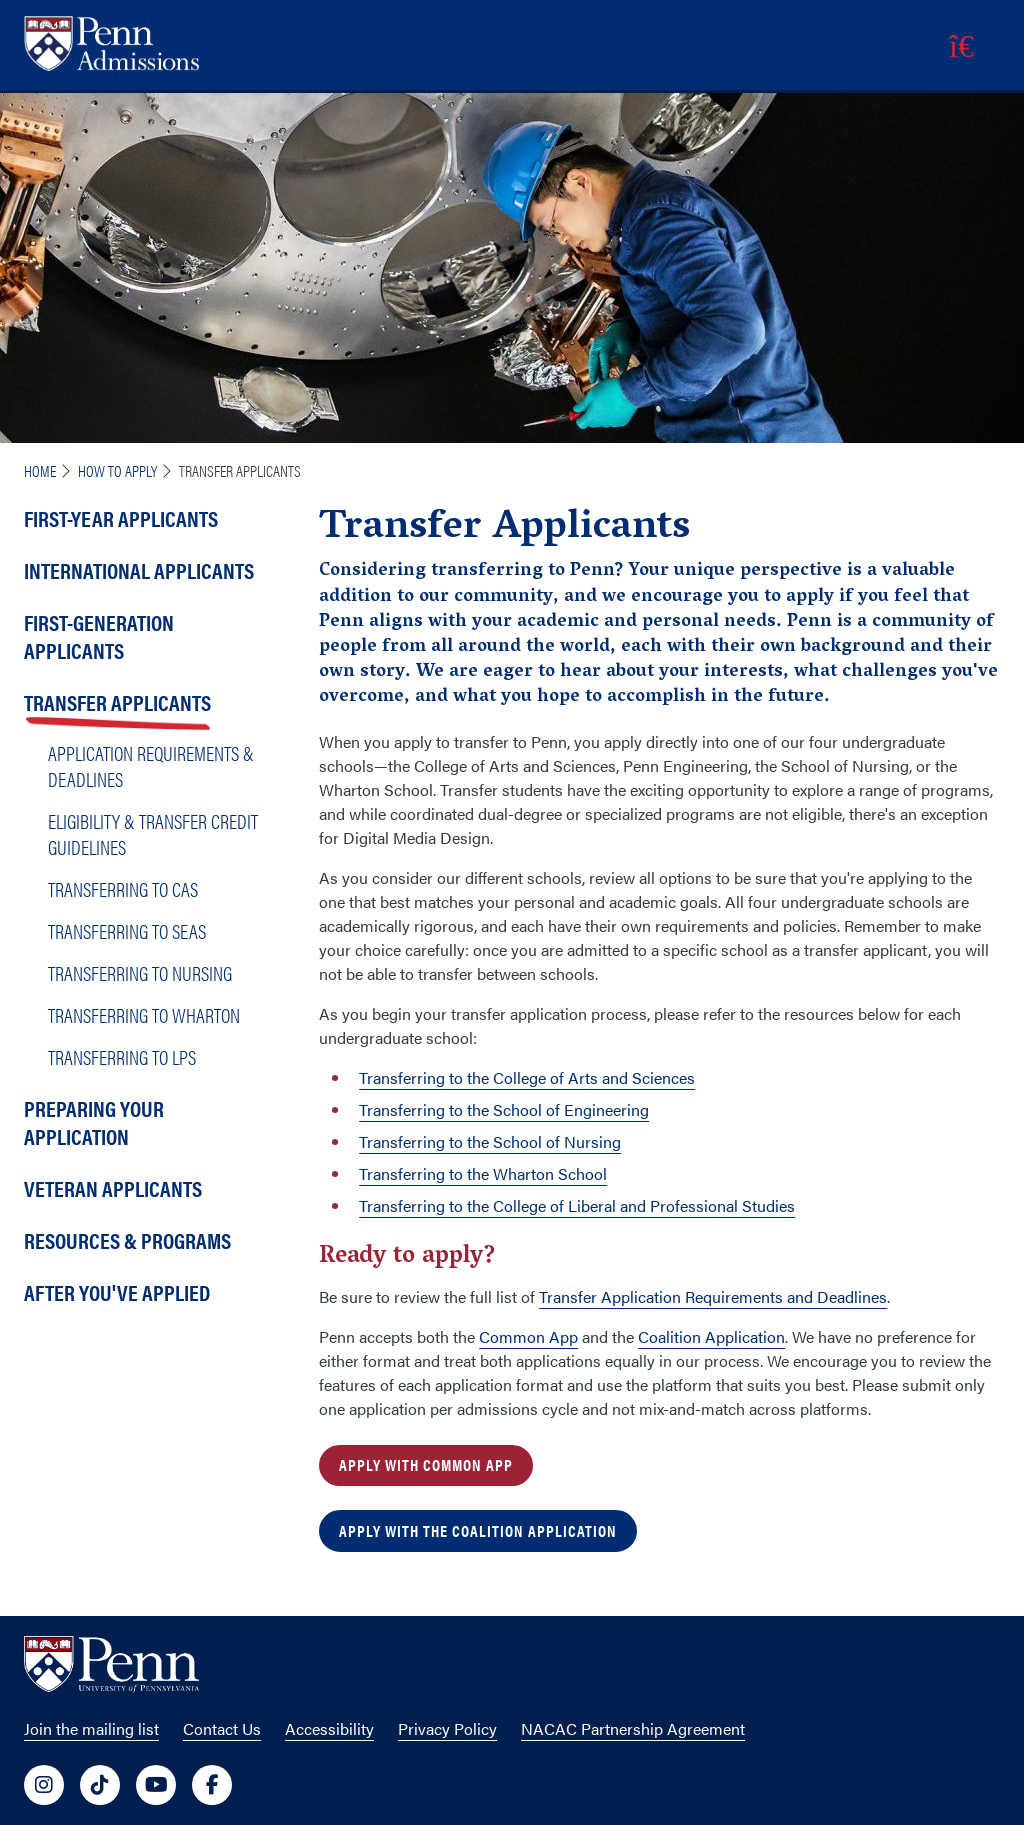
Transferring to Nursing (140, 972)
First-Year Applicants (121, 517)
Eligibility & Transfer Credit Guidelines (153, 833)
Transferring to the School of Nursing (490, 1141)
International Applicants (139, 569)
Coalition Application (711, 1336)
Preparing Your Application (94, 1121)
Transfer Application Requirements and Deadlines (713, 1296)
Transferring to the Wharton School (483, 1173)
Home (40, 470)
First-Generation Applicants (99, 635)
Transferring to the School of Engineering (504, 1109)
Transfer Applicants (117, 701)
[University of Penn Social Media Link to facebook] (212, 1785)
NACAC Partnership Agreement (633, 1728)
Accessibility (329, 1728)
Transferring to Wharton (144, 1014)
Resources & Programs (127, 1239)
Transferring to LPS (122, 1056)
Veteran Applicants (113, 1187)
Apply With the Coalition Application (478, 1530)
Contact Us (222, 1728)
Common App (528, 1336)
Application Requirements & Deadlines (151, 765)
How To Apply (117, 470)
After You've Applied (117, 1291)
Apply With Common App (426, 1464)
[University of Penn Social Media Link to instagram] (44, 1785)
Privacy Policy (447, 1728)
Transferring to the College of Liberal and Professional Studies (577, 1205)
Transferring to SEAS (127, 930)
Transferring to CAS (123, 888)
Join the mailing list (91, 1728)
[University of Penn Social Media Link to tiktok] (100, 1785)
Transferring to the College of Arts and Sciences (527, 1077)
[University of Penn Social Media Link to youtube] (156, 1785)
